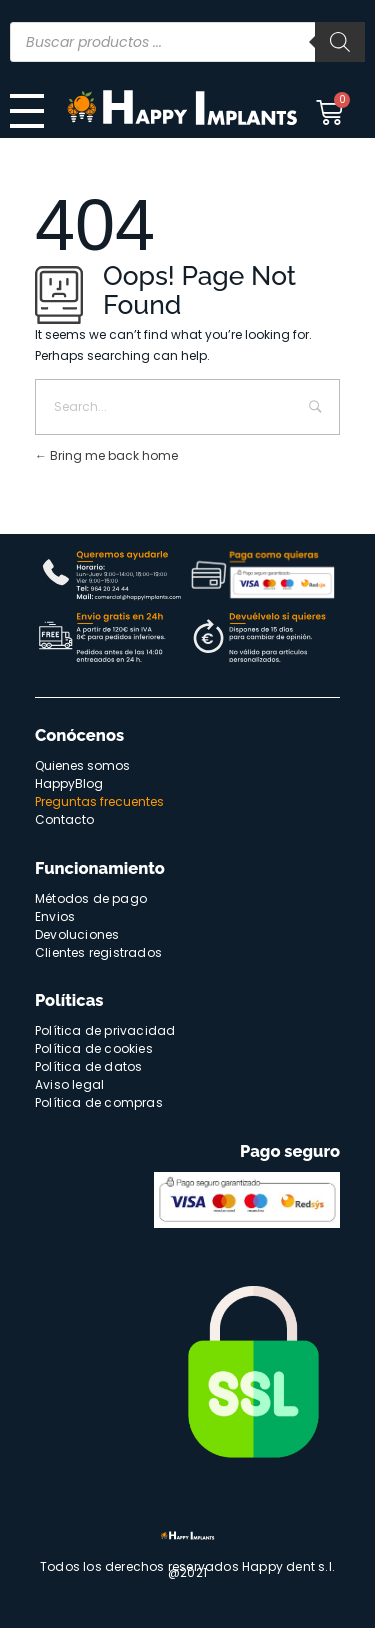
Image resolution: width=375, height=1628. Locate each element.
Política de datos (88, 1066)
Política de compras (99, 1102)
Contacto (64, 819)
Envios (55, 916)
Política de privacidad (105, 1030)
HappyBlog (69, 783)
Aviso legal (69, 1084)
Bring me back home (106, 455)
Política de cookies (94, 1048)
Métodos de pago (91, 898)
